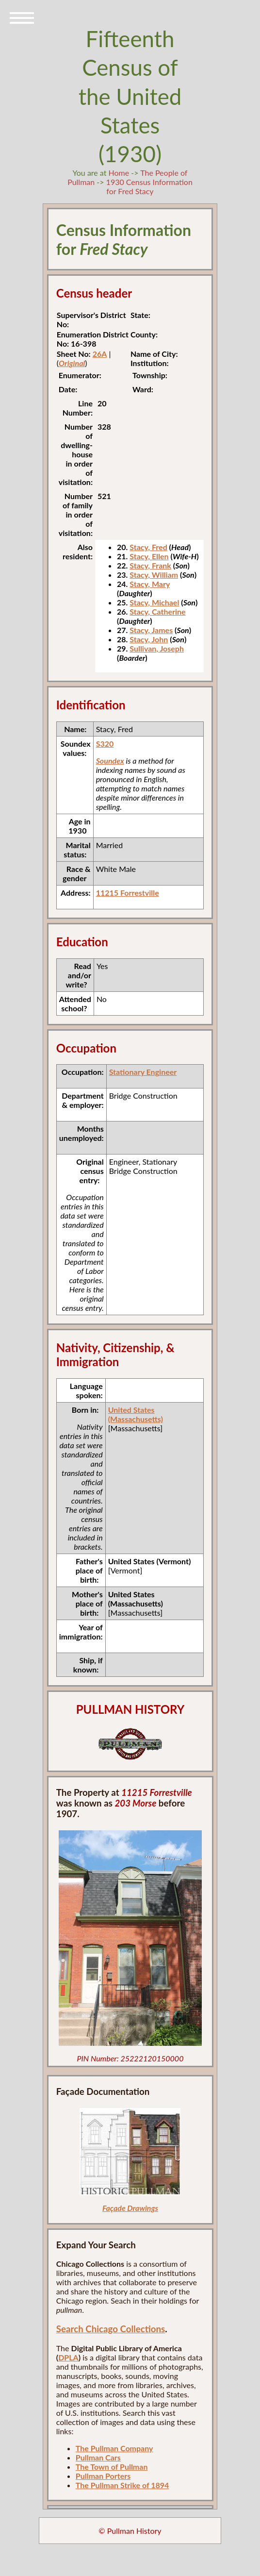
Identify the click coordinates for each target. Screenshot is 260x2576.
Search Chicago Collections (110, 2329)
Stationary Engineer (143, 1071)
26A (100, 353)
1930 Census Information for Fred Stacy (149, 186)
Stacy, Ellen (149, 556)
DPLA (68, 2357)
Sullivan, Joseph (157, 648)
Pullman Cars (98, 2457)
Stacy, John (149, 639)
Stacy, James (151, 630)
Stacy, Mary (150, 583)
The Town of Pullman (112, 2466)
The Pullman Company (114, 2448)
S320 (105, 743)
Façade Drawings (130, 2207)
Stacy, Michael (154, 602)
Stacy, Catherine (157, 611)
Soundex (110, 760)
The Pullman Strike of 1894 (122, 2485)
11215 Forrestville (127, 892)
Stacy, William (154, 574)
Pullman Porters (103, 2475)
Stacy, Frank (150, 565)
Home (119, 172)
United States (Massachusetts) (135, 1414)
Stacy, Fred (148, 547)
